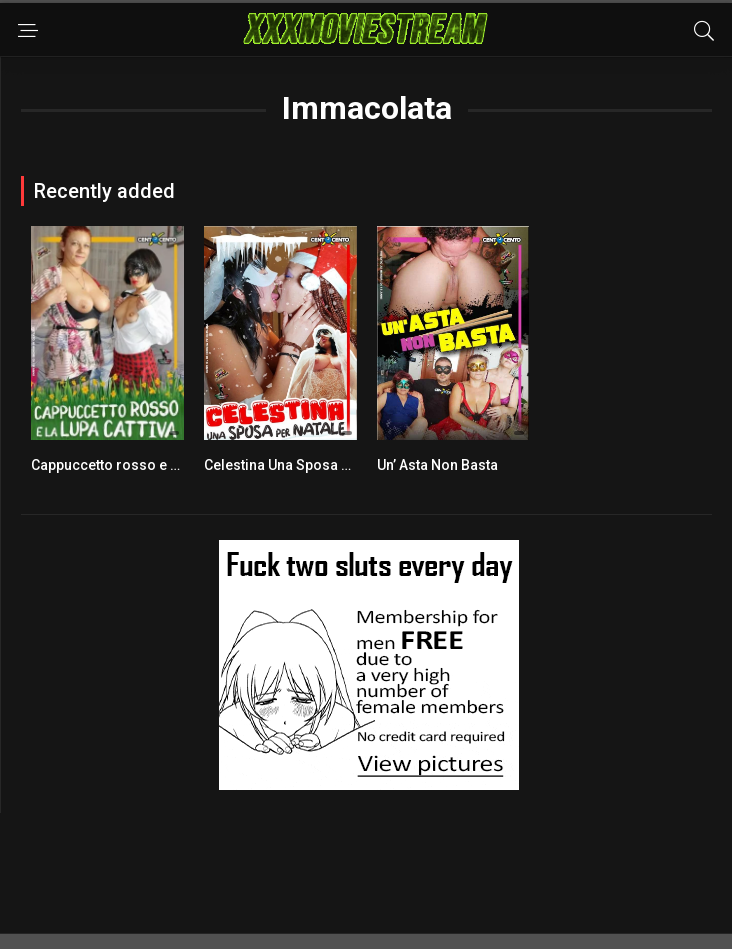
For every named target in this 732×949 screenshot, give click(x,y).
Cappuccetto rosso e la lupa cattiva (145, 465)
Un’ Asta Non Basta (437, 465)
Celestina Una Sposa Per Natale (306, 465)
